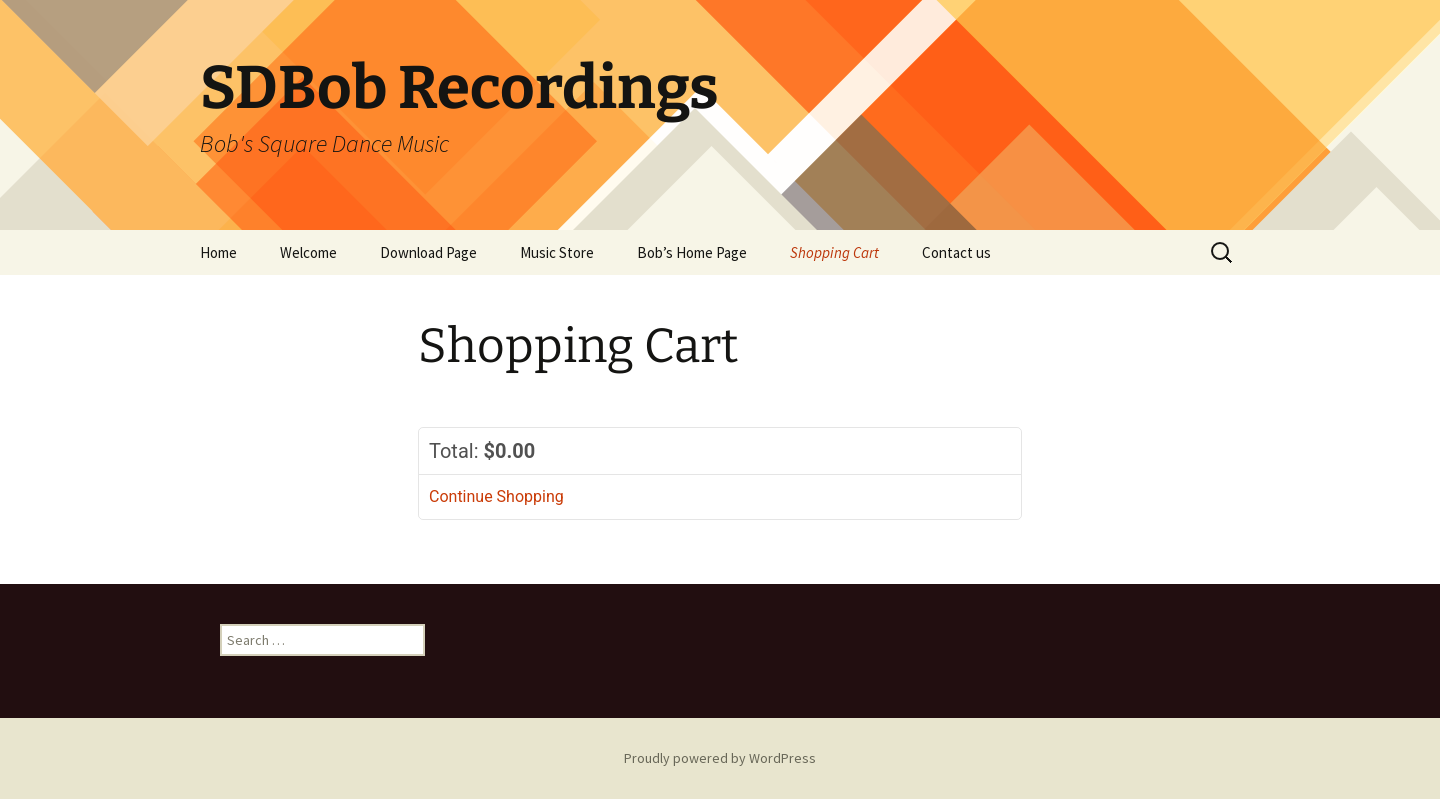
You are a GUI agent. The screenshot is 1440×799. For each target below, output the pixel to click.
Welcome (308, 252)
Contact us (956, 252)
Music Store (557, 252)
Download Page (428, 252)
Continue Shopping (496, 496)
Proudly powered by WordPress (720, 758)
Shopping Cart (834, 252)
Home (218, 252)
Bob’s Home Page (692, 252)
